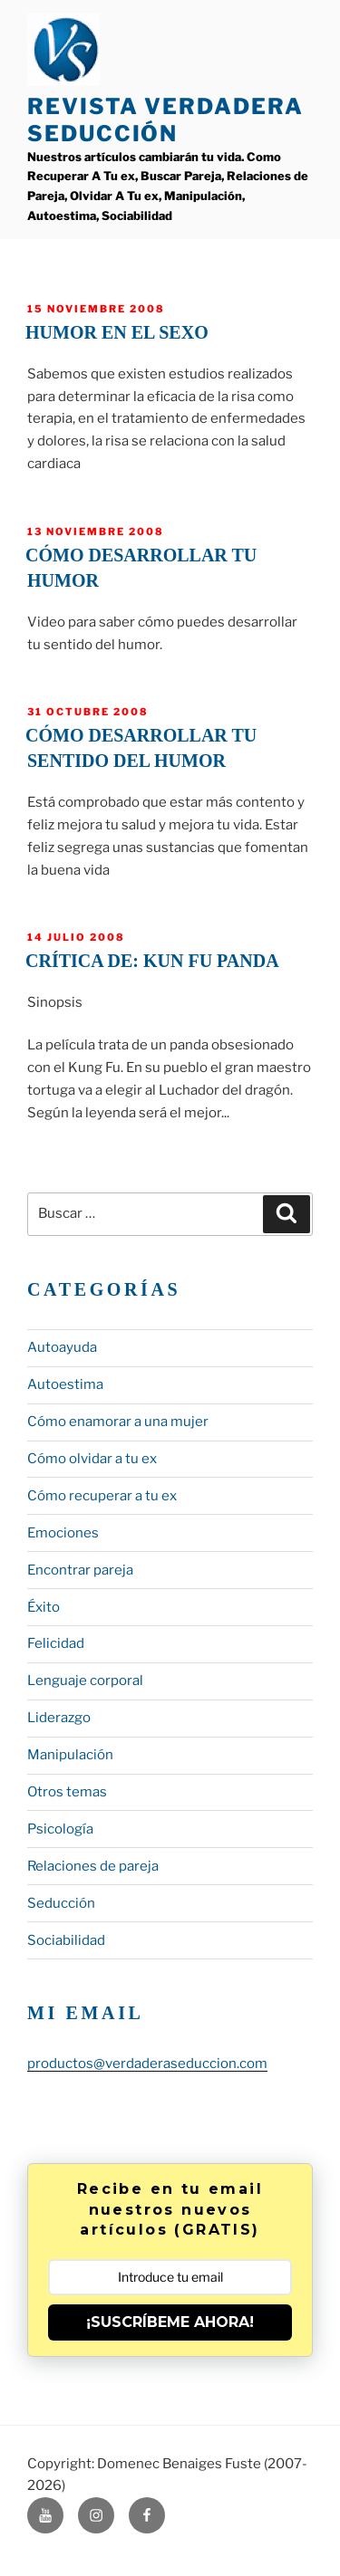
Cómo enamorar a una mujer (118, 1421)
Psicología (60, 1829)
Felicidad (55, 1643)
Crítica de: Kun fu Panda (152, 961)
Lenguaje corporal (85, 1680)
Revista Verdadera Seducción (165, 120)
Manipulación (70, 1755)
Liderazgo (59, 1717)
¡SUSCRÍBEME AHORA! (170, 2322)
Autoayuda (62, 1347)
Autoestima (65, 1384)
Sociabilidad (66, 1940)
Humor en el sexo (117, 332)
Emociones (63, 1533)
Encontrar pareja (80, 1570)
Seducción (61, 1903)
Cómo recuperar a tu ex (102, 1496)
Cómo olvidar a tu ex (92, 1459)
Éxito (43, 1607)
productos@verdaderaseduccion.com (147, 2063)
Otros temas (67, 1792)
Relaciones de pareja (93, 1866)
